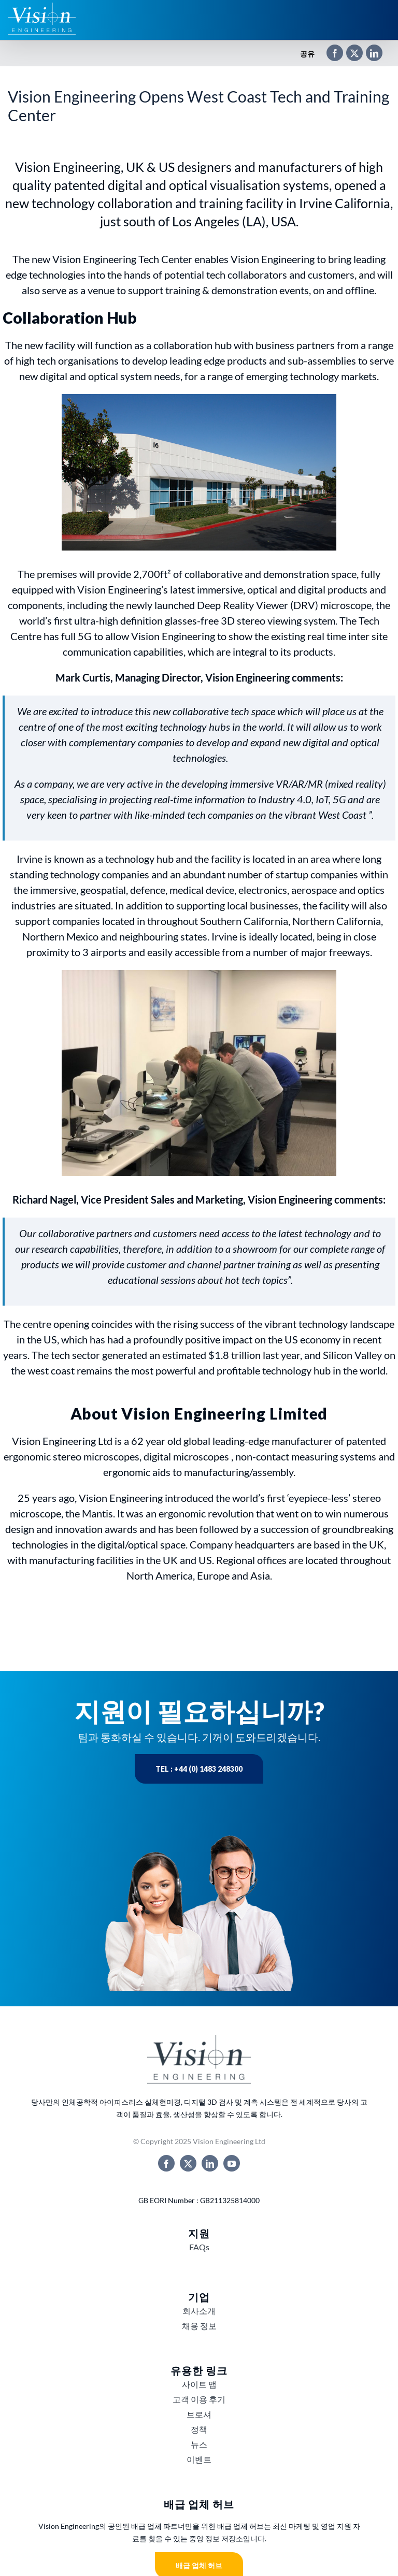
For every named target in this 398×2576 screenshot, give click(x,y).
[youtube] (231, 2163)
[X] (349, 54)
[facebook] (166, 2163)
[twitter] (188, 2163)
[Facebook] (329, 54)
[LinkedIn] (369, 54)
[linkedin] (210, 2163)
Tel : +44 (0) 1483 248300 (199, 1768)
